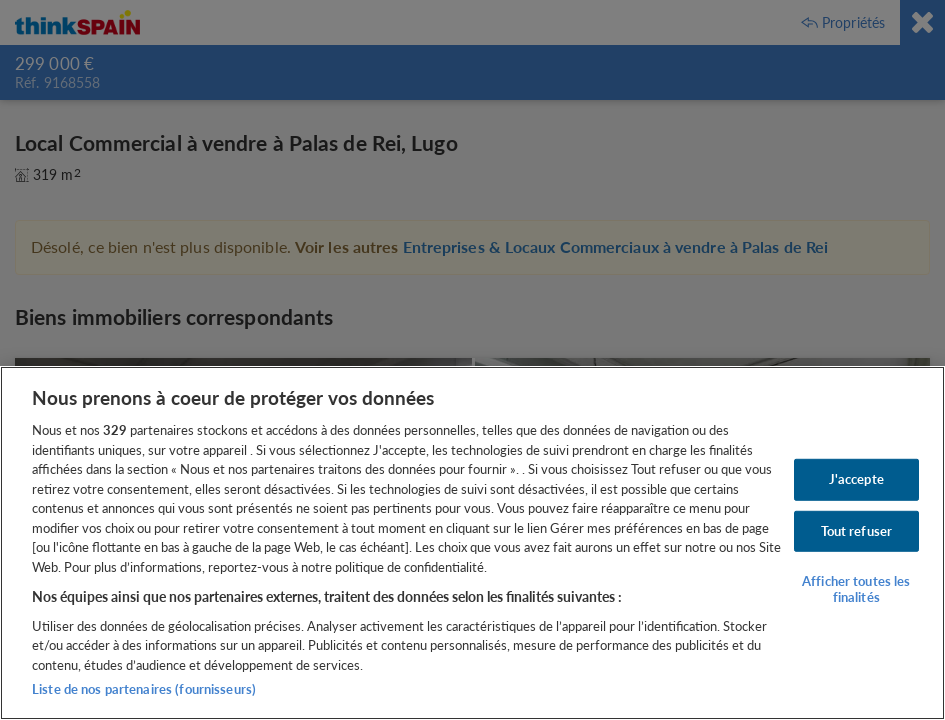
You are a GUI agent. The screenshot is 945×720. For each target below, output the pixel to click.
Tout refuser (857, 530)
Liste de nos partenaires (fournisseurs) (144, 689)
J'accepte (856, 479)
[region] (472, 543)
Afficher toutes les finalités (856, 589)
